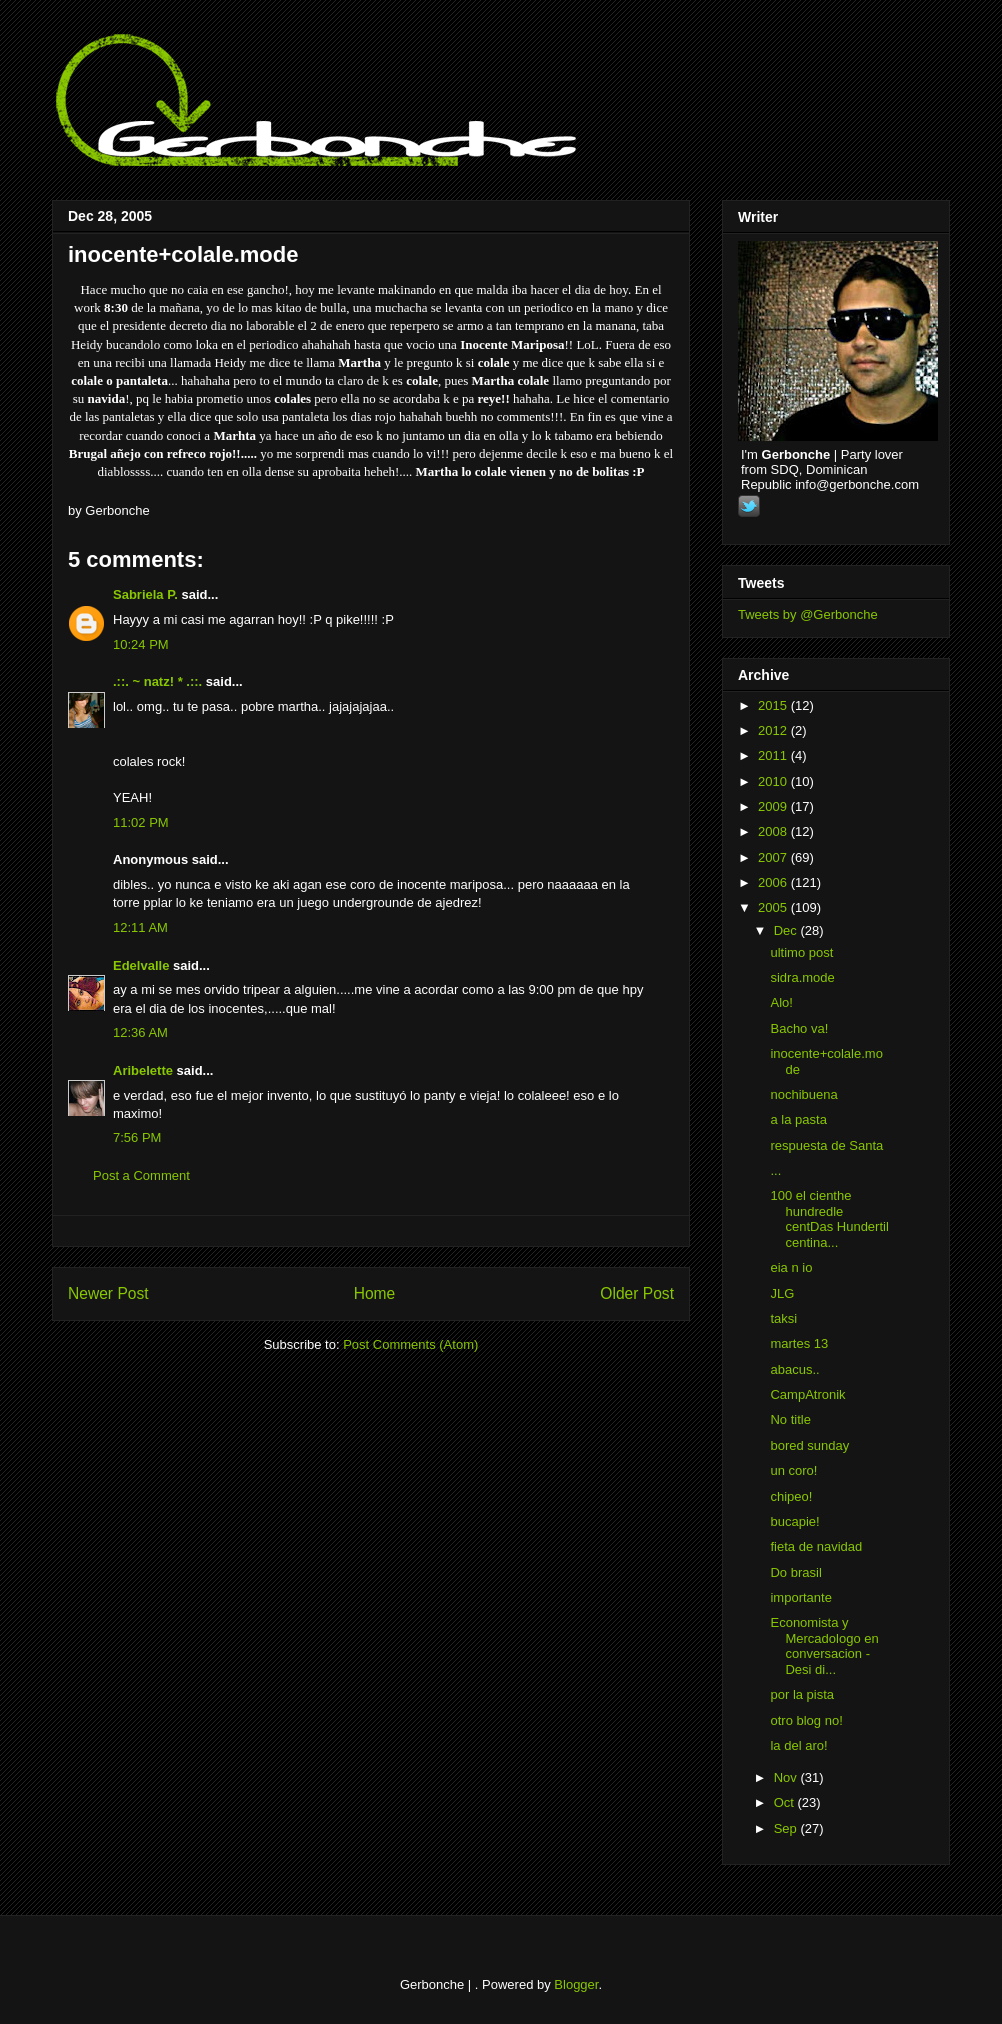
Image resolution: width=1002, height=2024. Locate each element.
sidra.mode (802, 977)
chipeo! (791, 1496)
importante (800, 1597)
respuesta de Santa (826, 1145)
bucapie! (794, 1521)
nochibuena (803, 1094)
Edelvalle (141, 965)
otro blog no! (806, 1720)
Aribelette (143, 1070)
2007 (774, 857)
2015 (774, 705)
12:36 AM (140, 1032)
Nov (787, 1777)
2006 (774, 882)
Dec (787, 930)
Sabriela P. (145, 594)
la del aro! (798, 1745)
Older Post (637, 1293)
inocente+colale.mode (183, 254)
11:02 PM (141, 822)
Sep (787, 1828)
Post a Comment (141, 1175)
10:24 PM (141, 644)
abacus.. (794, 1369)
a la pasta (798, 1119)
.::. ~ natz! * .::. (157, 681)
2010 (774, 781)
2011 (774, 755)
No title (790, 1419)
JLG (782, 1293)
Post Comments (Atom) (410, 1344)
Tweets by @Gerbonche (808, 614)
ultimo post (801, 952)
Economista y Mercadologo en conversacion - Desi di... (824, 1646)
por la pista (802, 1694)
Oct (786, 1802)
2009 (774, 806)
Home (375, 1293)
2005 (774, 907)
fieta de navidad (816, 1546)
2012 (774, 730)
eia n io (791, 1267)
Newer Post (108, 1293)
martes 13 (799, 1343)
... (775, 1170)
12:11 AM (140, 927)
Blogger (576, 1984)
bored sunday (809, 1445)
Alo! (781, 1002)
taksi (783, 1318)
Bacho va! (799, 1028)
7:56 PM (137, 1137)
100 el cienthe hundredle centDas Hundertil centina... (829, 1219)
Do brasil (795, 1572)
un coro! (793, 1470)
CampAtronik (807, 1394)
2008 (774, 831)
